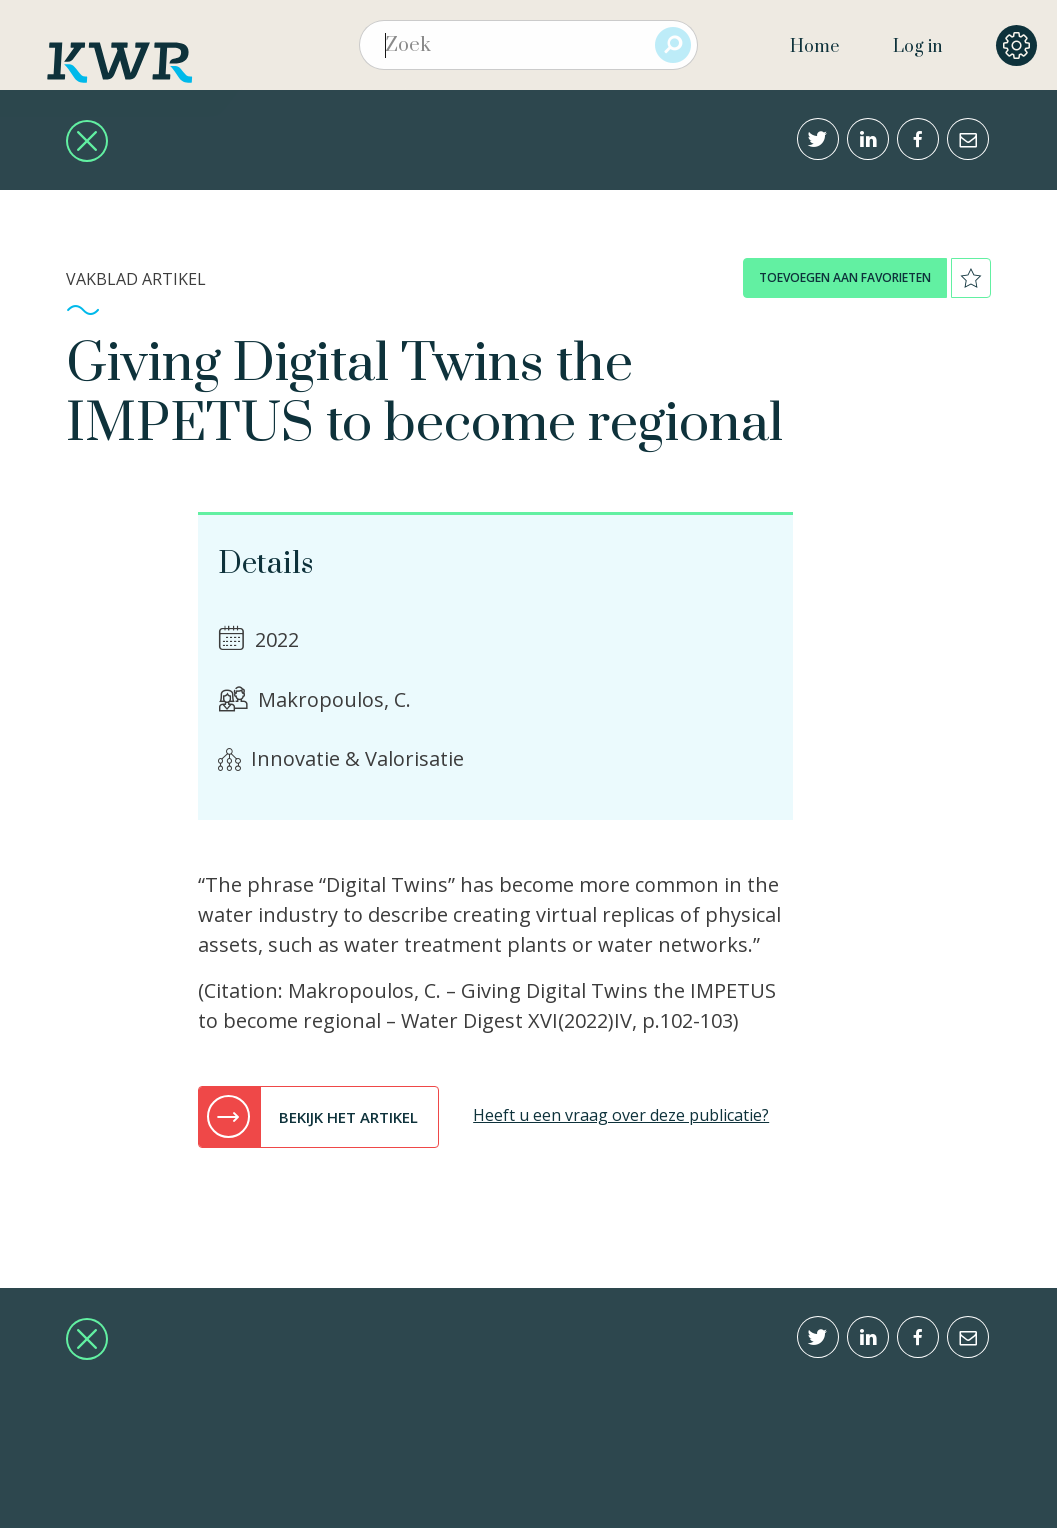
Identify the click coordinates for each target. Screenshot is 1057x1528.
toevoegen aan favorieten (845, 277)
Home (814, 47)
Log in (917, 47)
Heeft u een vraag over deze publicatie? (621, 1115)
